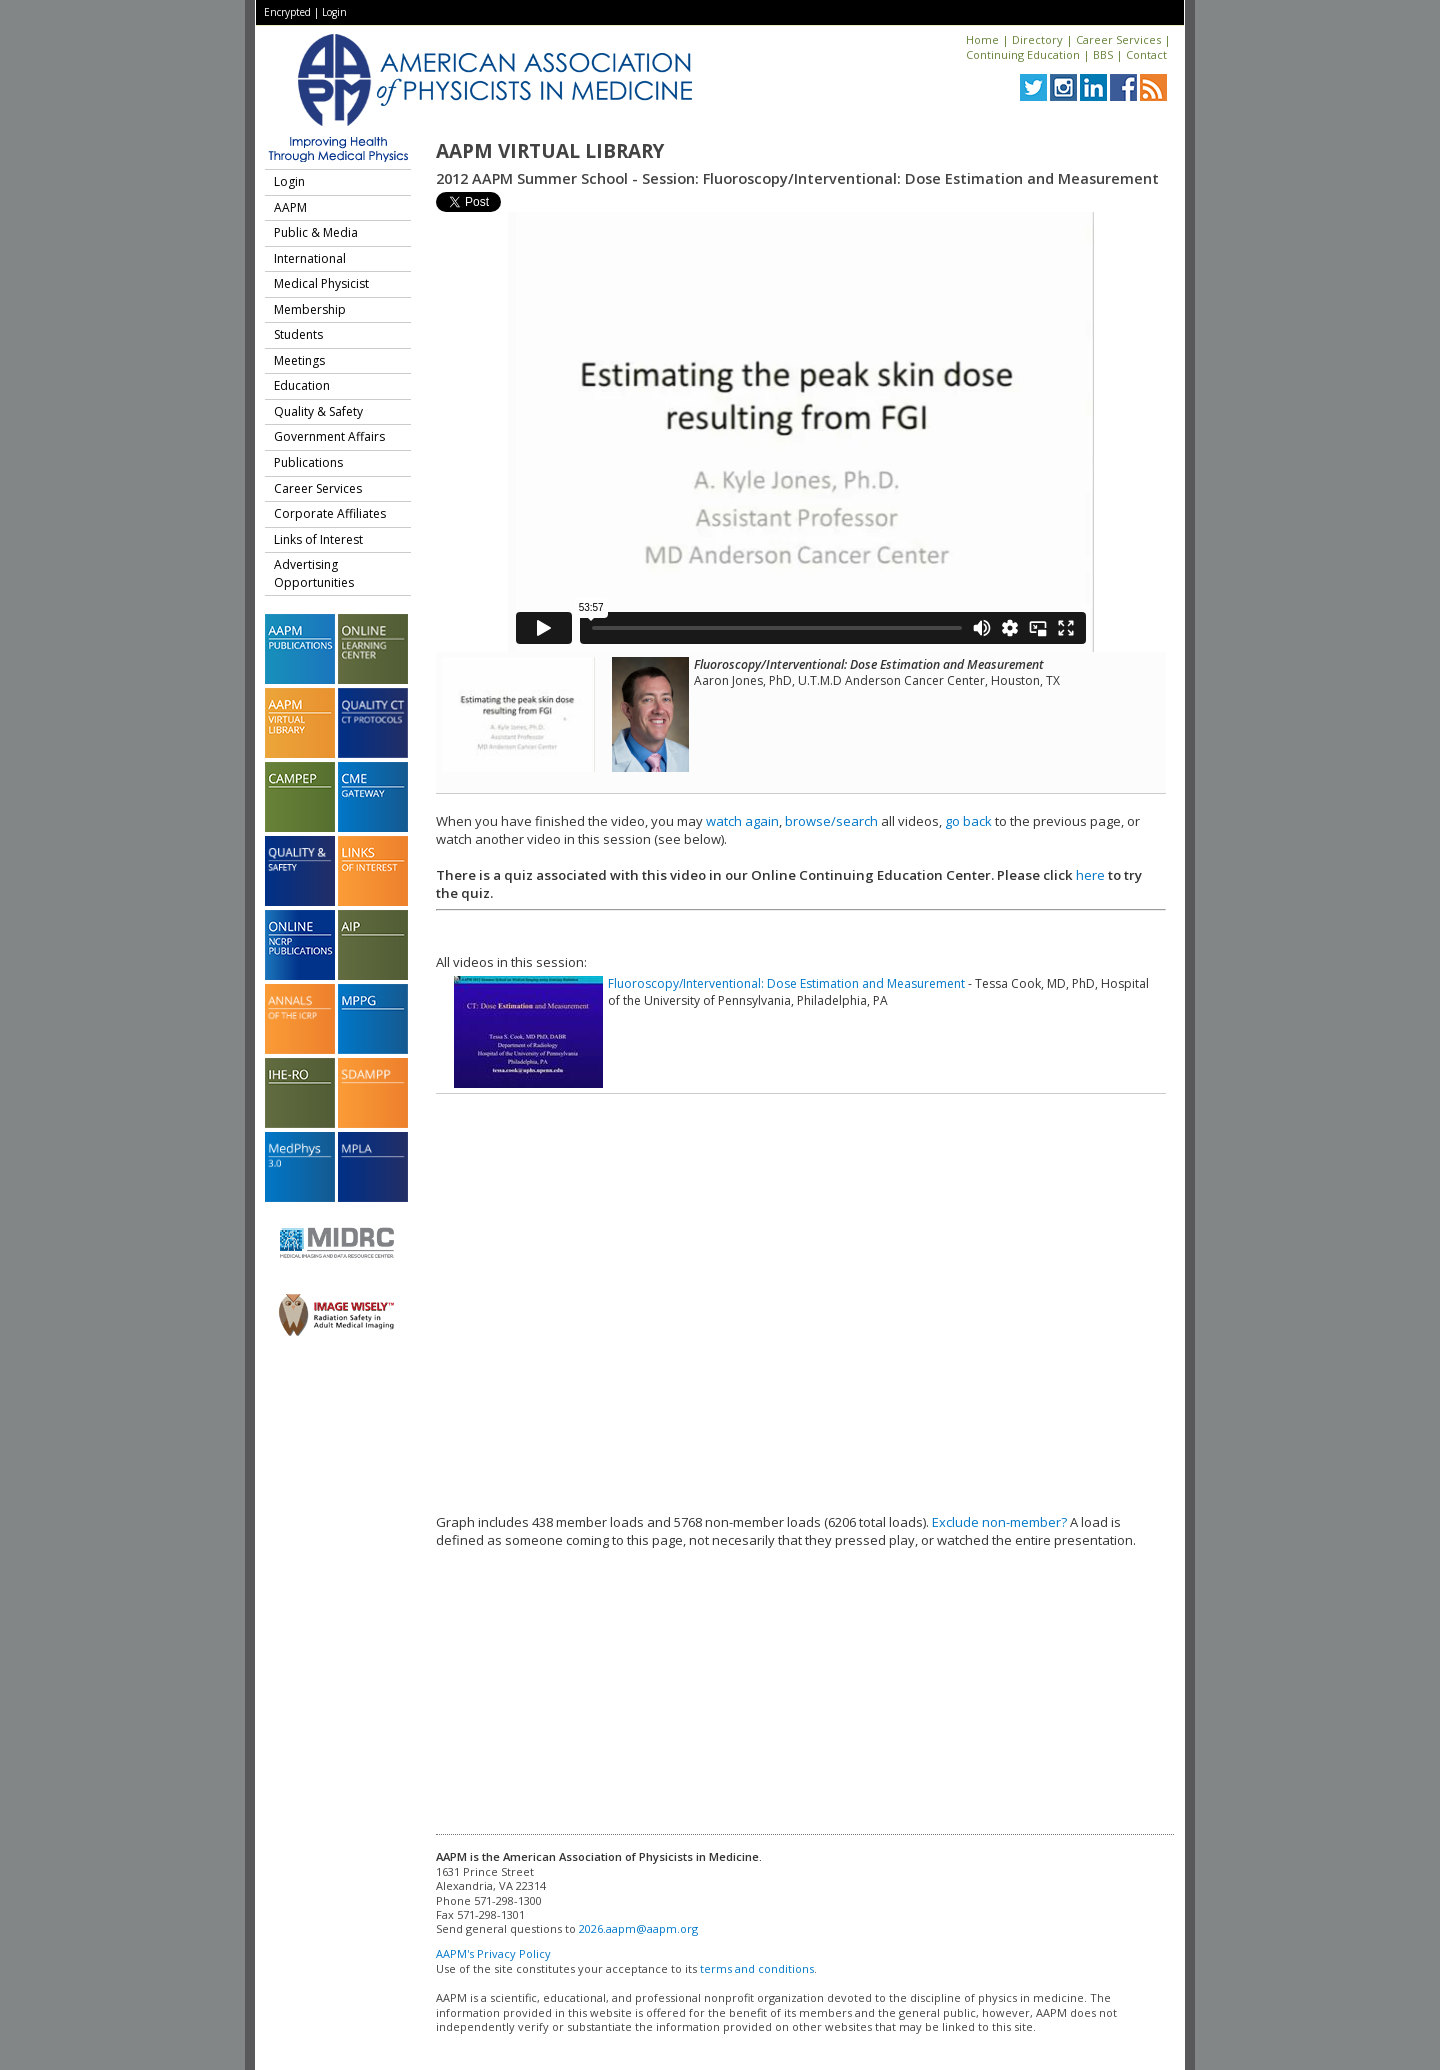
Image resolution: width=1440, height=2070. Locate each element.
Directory (1037, 39)
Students (298, 334)
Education (302, 385)
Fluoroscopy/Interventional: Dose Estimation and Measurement (786, 983)
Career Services (1118, 39)
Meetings (299, 360)
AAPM (290, 207)
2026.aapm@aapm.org (638, 1928)
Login (334, 12)
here (1090, 875)
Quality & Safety (318, 411)
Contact (1146, 54)
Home (982, 39)
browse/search (831, 821)
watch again (742, 821)
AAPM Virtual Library (550, 151)
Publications (308, 462)
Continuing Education (1023, 54)
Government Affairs (329, 436)
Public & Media (316, 232)
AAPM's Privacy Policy (493, 1953)
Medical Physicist (321, 283)
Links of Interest (318, 539)
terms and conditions (757, 1968)
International (310, 258)
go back (968, 821)
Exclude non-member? (999, 1522)
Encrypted (287, 12)
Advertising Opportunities (314, 573)
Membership (310, 309)
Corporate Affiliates (330, 513)
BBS (1103, 54)
